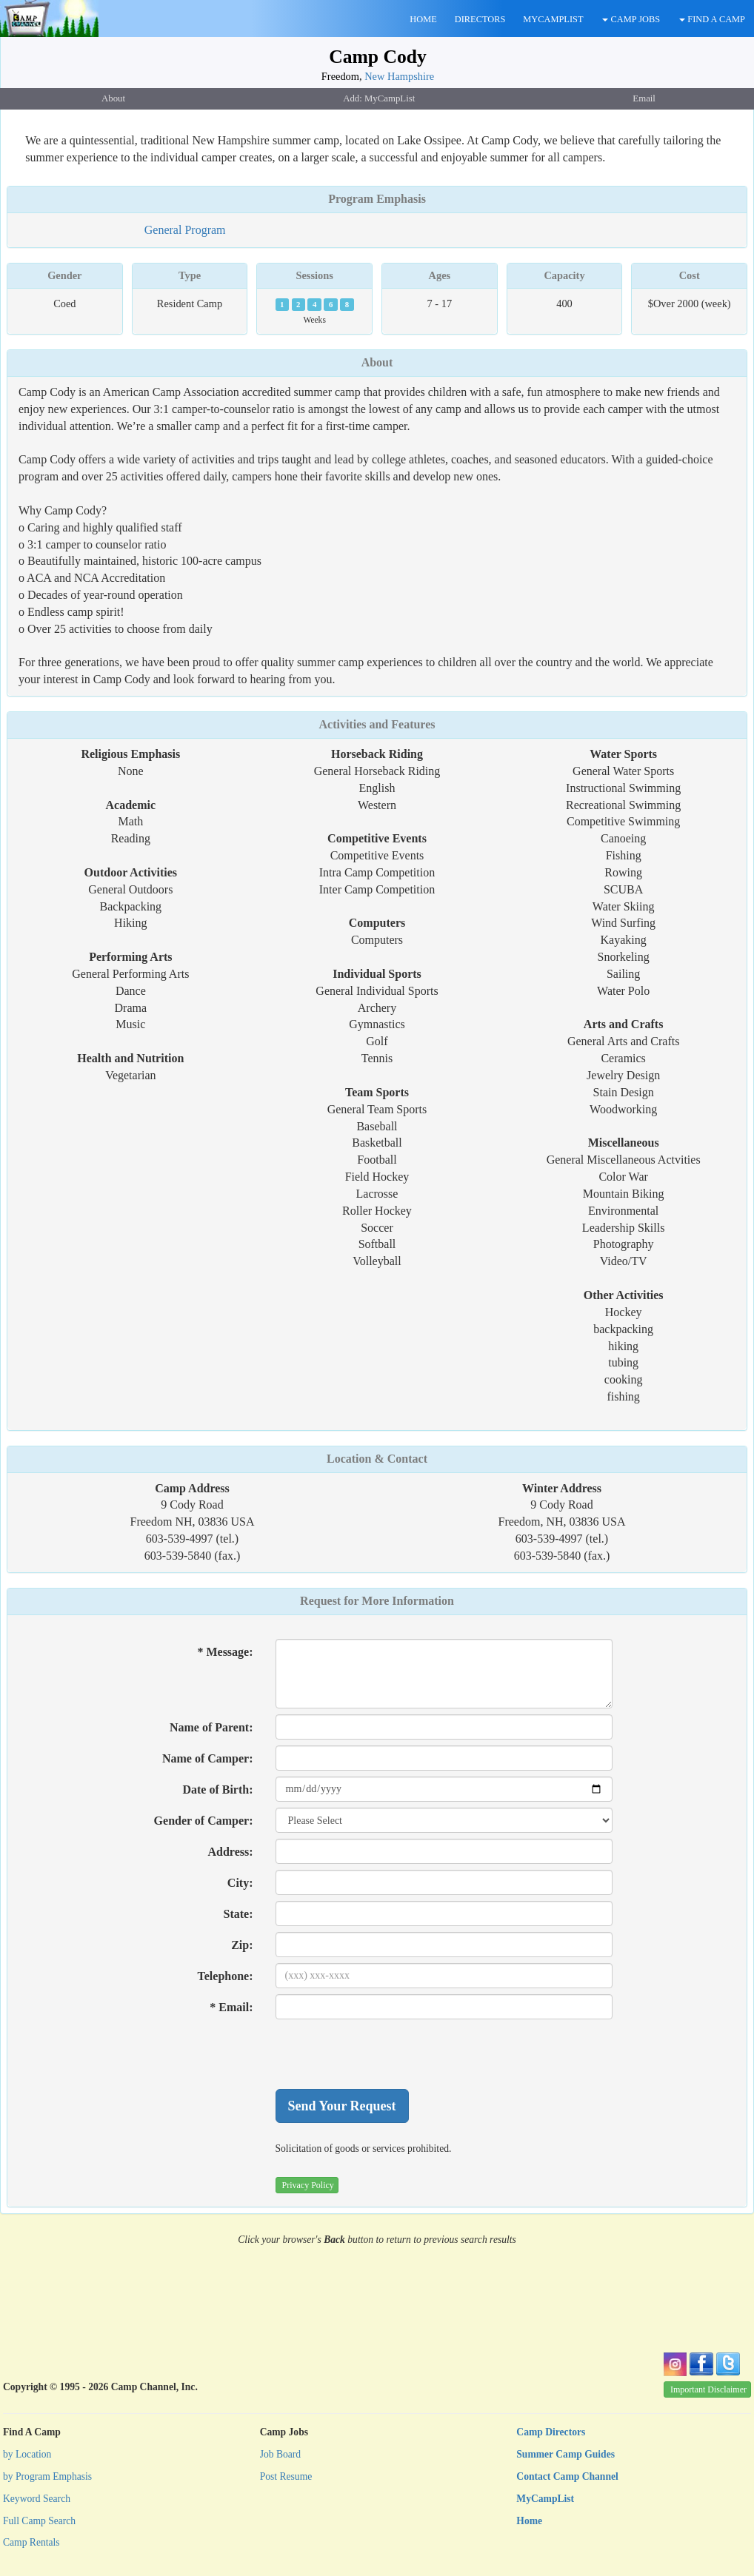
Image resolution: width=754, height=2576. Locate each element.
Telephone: (225, 1976)
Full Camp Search (39, 2520)
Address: (230, 1851)
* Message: (225, 1652)
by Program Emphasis (47, 2476)
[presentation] (388, 2054)
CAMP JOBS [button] (631, 19)
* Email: (231, 2007)
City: (240, 1882)
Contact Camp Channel (567, 2476)
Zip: (242, 1945)
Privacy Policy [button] (308, 2185)
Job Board (280, 2454)
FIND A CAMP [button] (712, 19)
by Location (27, 2454)
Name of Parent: (211, 1727)
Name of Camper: (207, 1758)
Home (529, 2520)
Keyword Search (36, 2498)
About (377, 362)
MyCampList (545, 2498)
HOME (423, 19)
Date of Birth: (217, 1789)
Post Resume (286, 2476)
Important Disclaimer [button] (708, 2389)
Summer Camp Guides (565, 2454)
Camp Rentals (31, 2542)
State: (238, 1914)
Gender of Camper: (203, 1820)
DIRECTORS (480, 19)
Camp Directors (550, 2432)
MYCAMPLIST (553, 19)
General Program (185, 230)
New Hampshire (399, 76)
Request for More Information (377, 1600)
